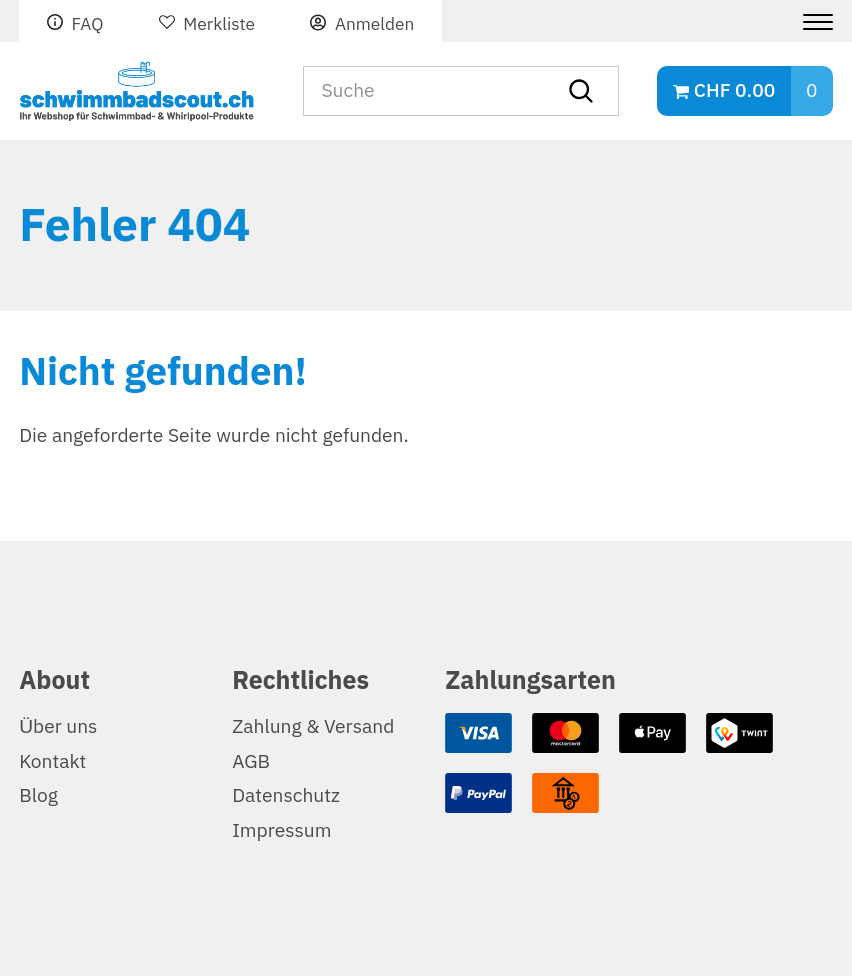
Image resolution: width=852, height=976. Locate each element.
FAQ (87, 24)
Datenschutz (286, 795)
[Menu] (810, 22)
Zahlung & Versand (313, 726)
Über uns (58, 726)
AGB (251, 761)
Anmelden (374, 24)
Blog (38, 795)
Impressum (281, 830)
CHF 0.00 (734, 90)
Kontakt (52, 761)
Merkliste (219, 24)
